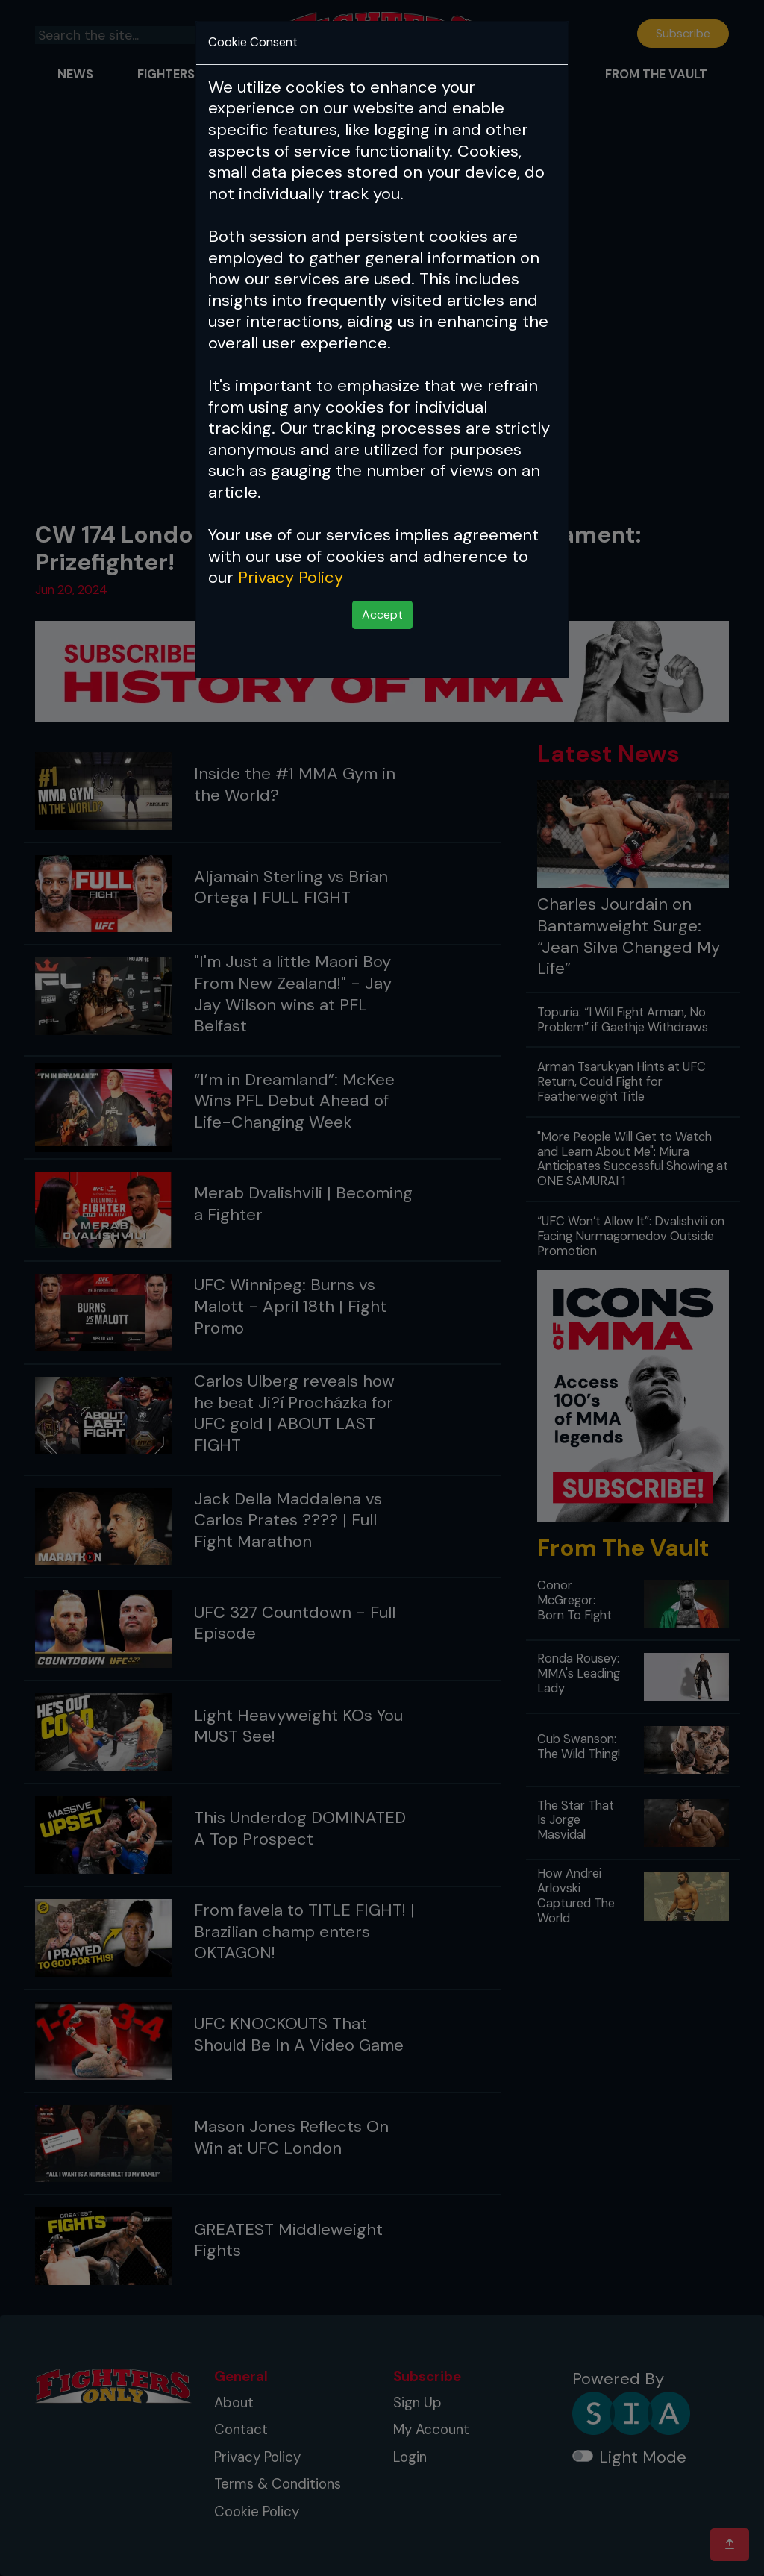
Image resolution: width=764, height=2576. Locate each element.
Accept (382, 614)
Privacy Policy (290, 577)
